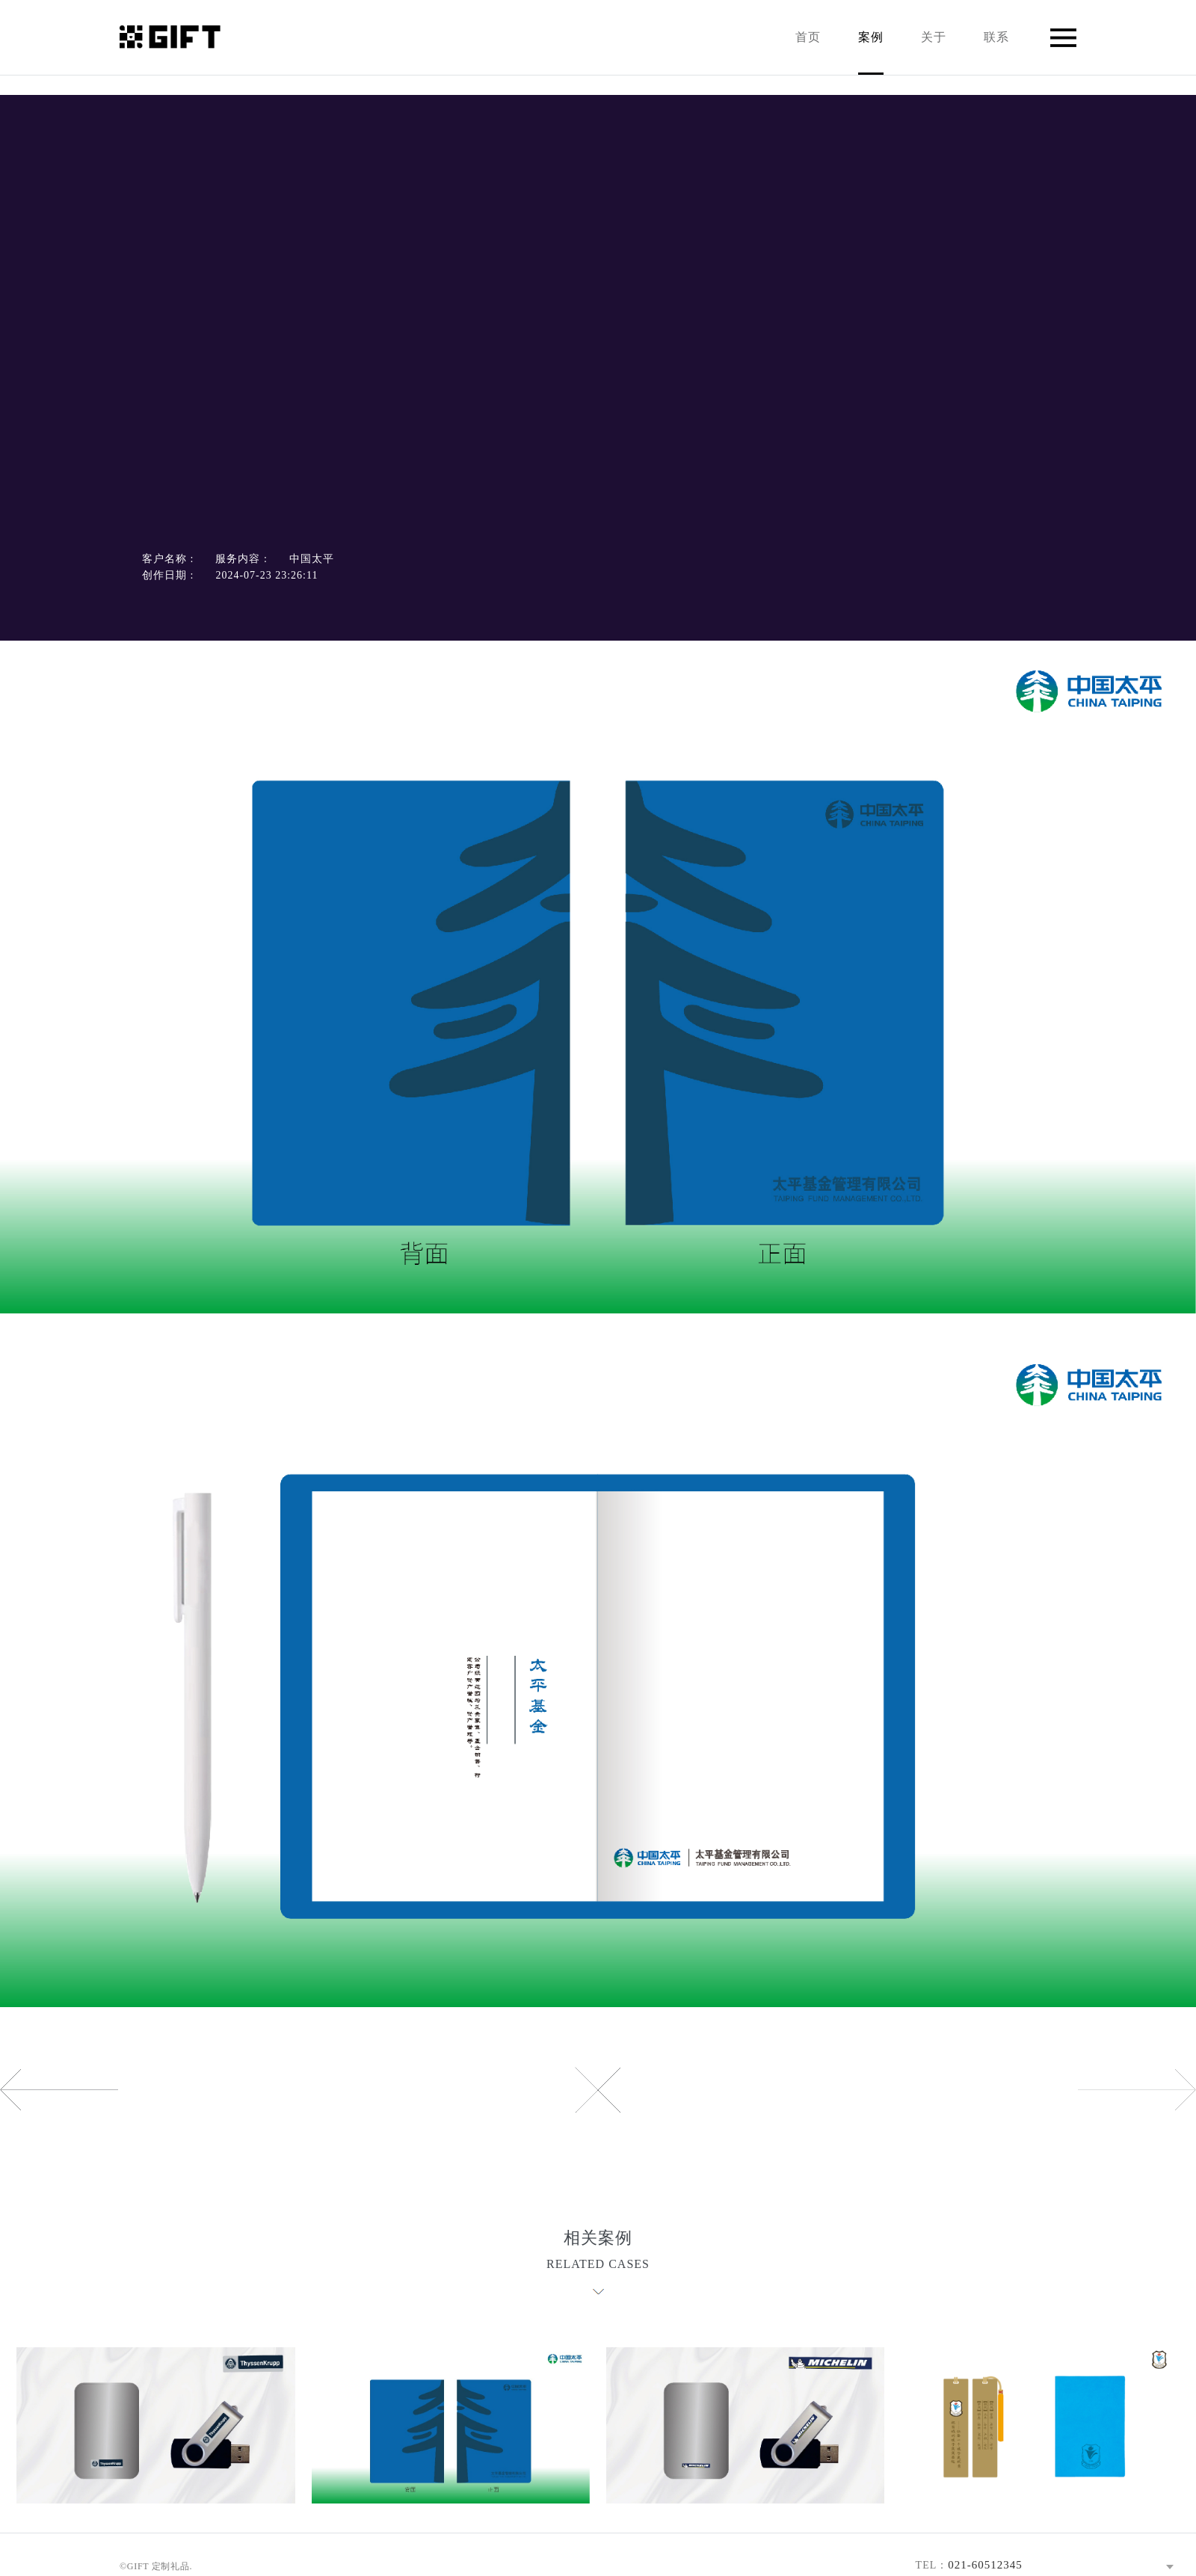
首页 (808, 37)
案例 (871, 53)
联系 (996, 37)
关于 (933, 37)
